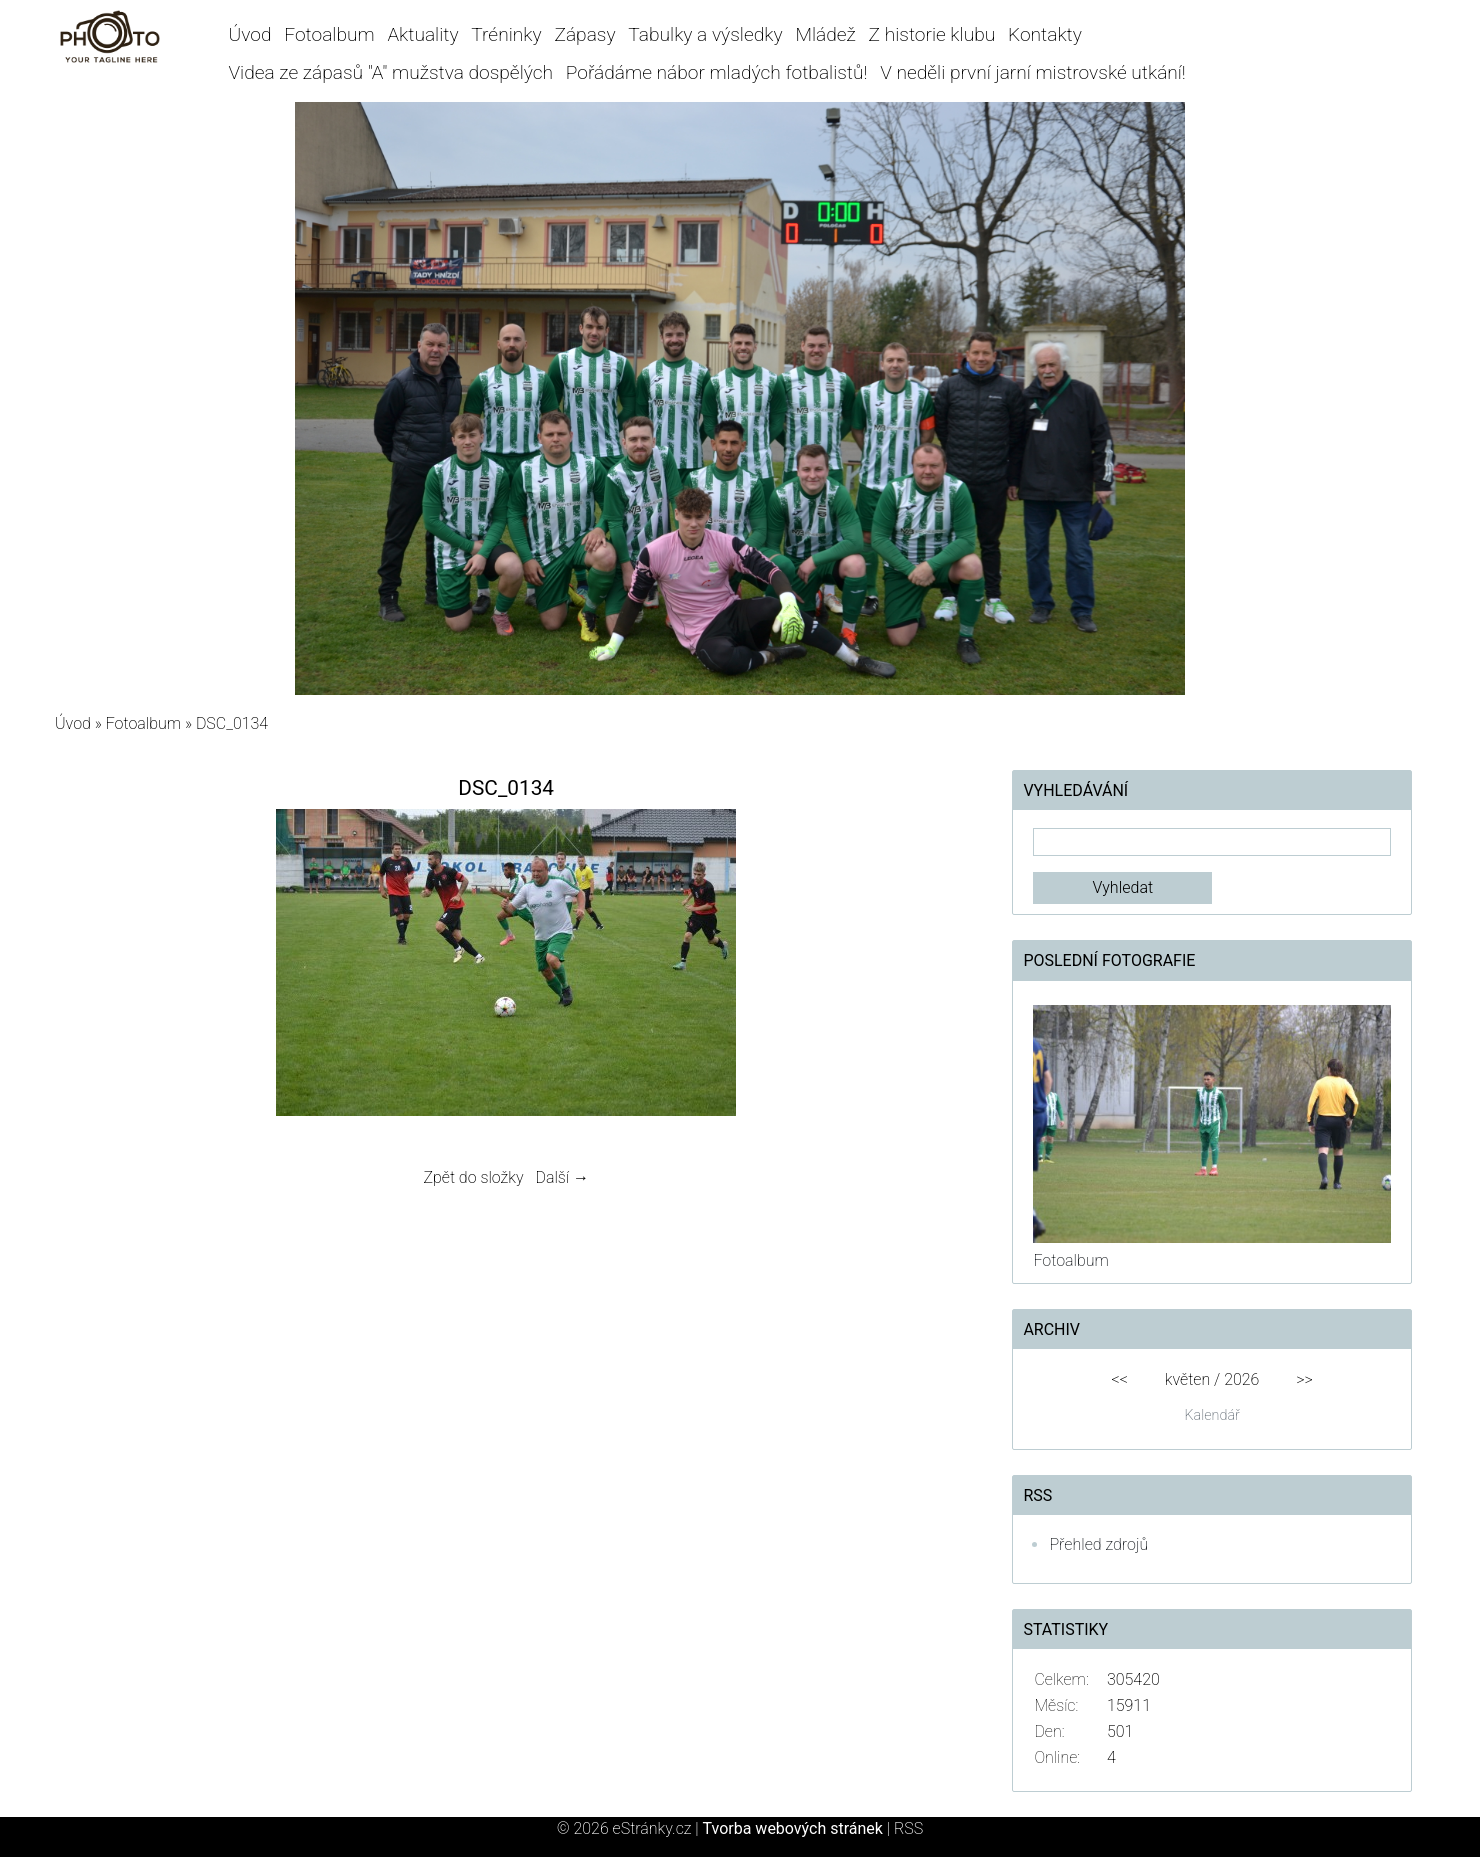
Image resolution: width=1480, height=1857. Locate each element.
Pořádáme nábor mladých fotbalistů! (717, 72)
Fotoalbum (329, 34)
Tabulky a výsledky (705, 34)
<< (1119, 1379)
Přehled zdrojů (1098, 1544)
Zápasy (584, 34)
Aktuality (422, 34)
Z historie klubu (932, 34)
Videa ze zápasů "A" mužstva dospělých (391, 72)
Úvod (250, 34)
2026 (1241, 1379)
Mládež (825, 34)
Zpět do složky (473, 1177)
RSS (908, 1828)
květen (1187, 1379)
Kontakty (1045, 34)
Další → (562, 1177)
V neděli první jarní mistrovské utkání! (1033, 72)
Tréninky (506, 34)
